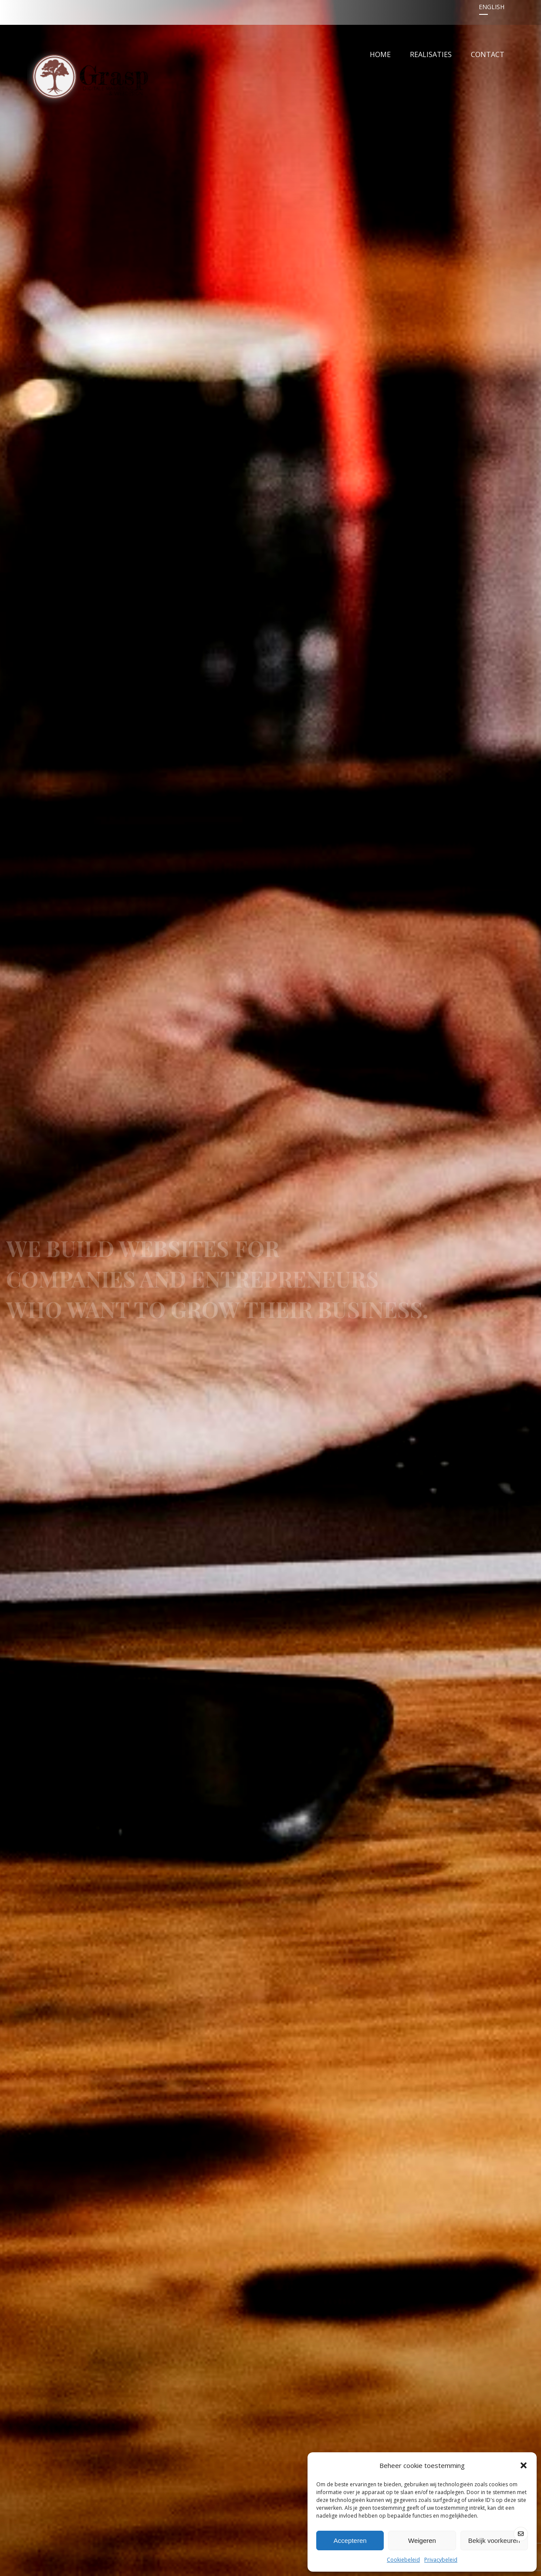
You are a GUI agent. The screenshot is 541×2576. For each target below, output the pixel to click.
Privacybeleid (440, 2559)
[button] (523, 2465)
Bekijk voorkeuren (494, 2540)
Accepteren (350, 2540)
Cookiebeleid (403, 2559)
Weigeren (422, 2540)
